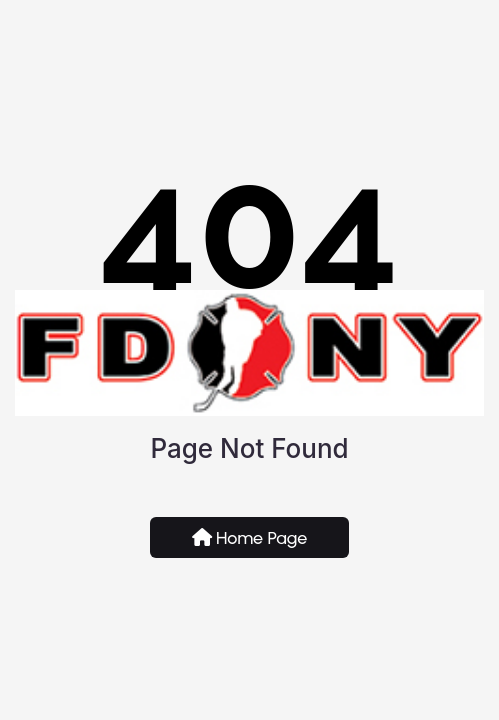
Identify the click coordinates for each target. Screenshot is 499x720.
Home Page (250, 538)
